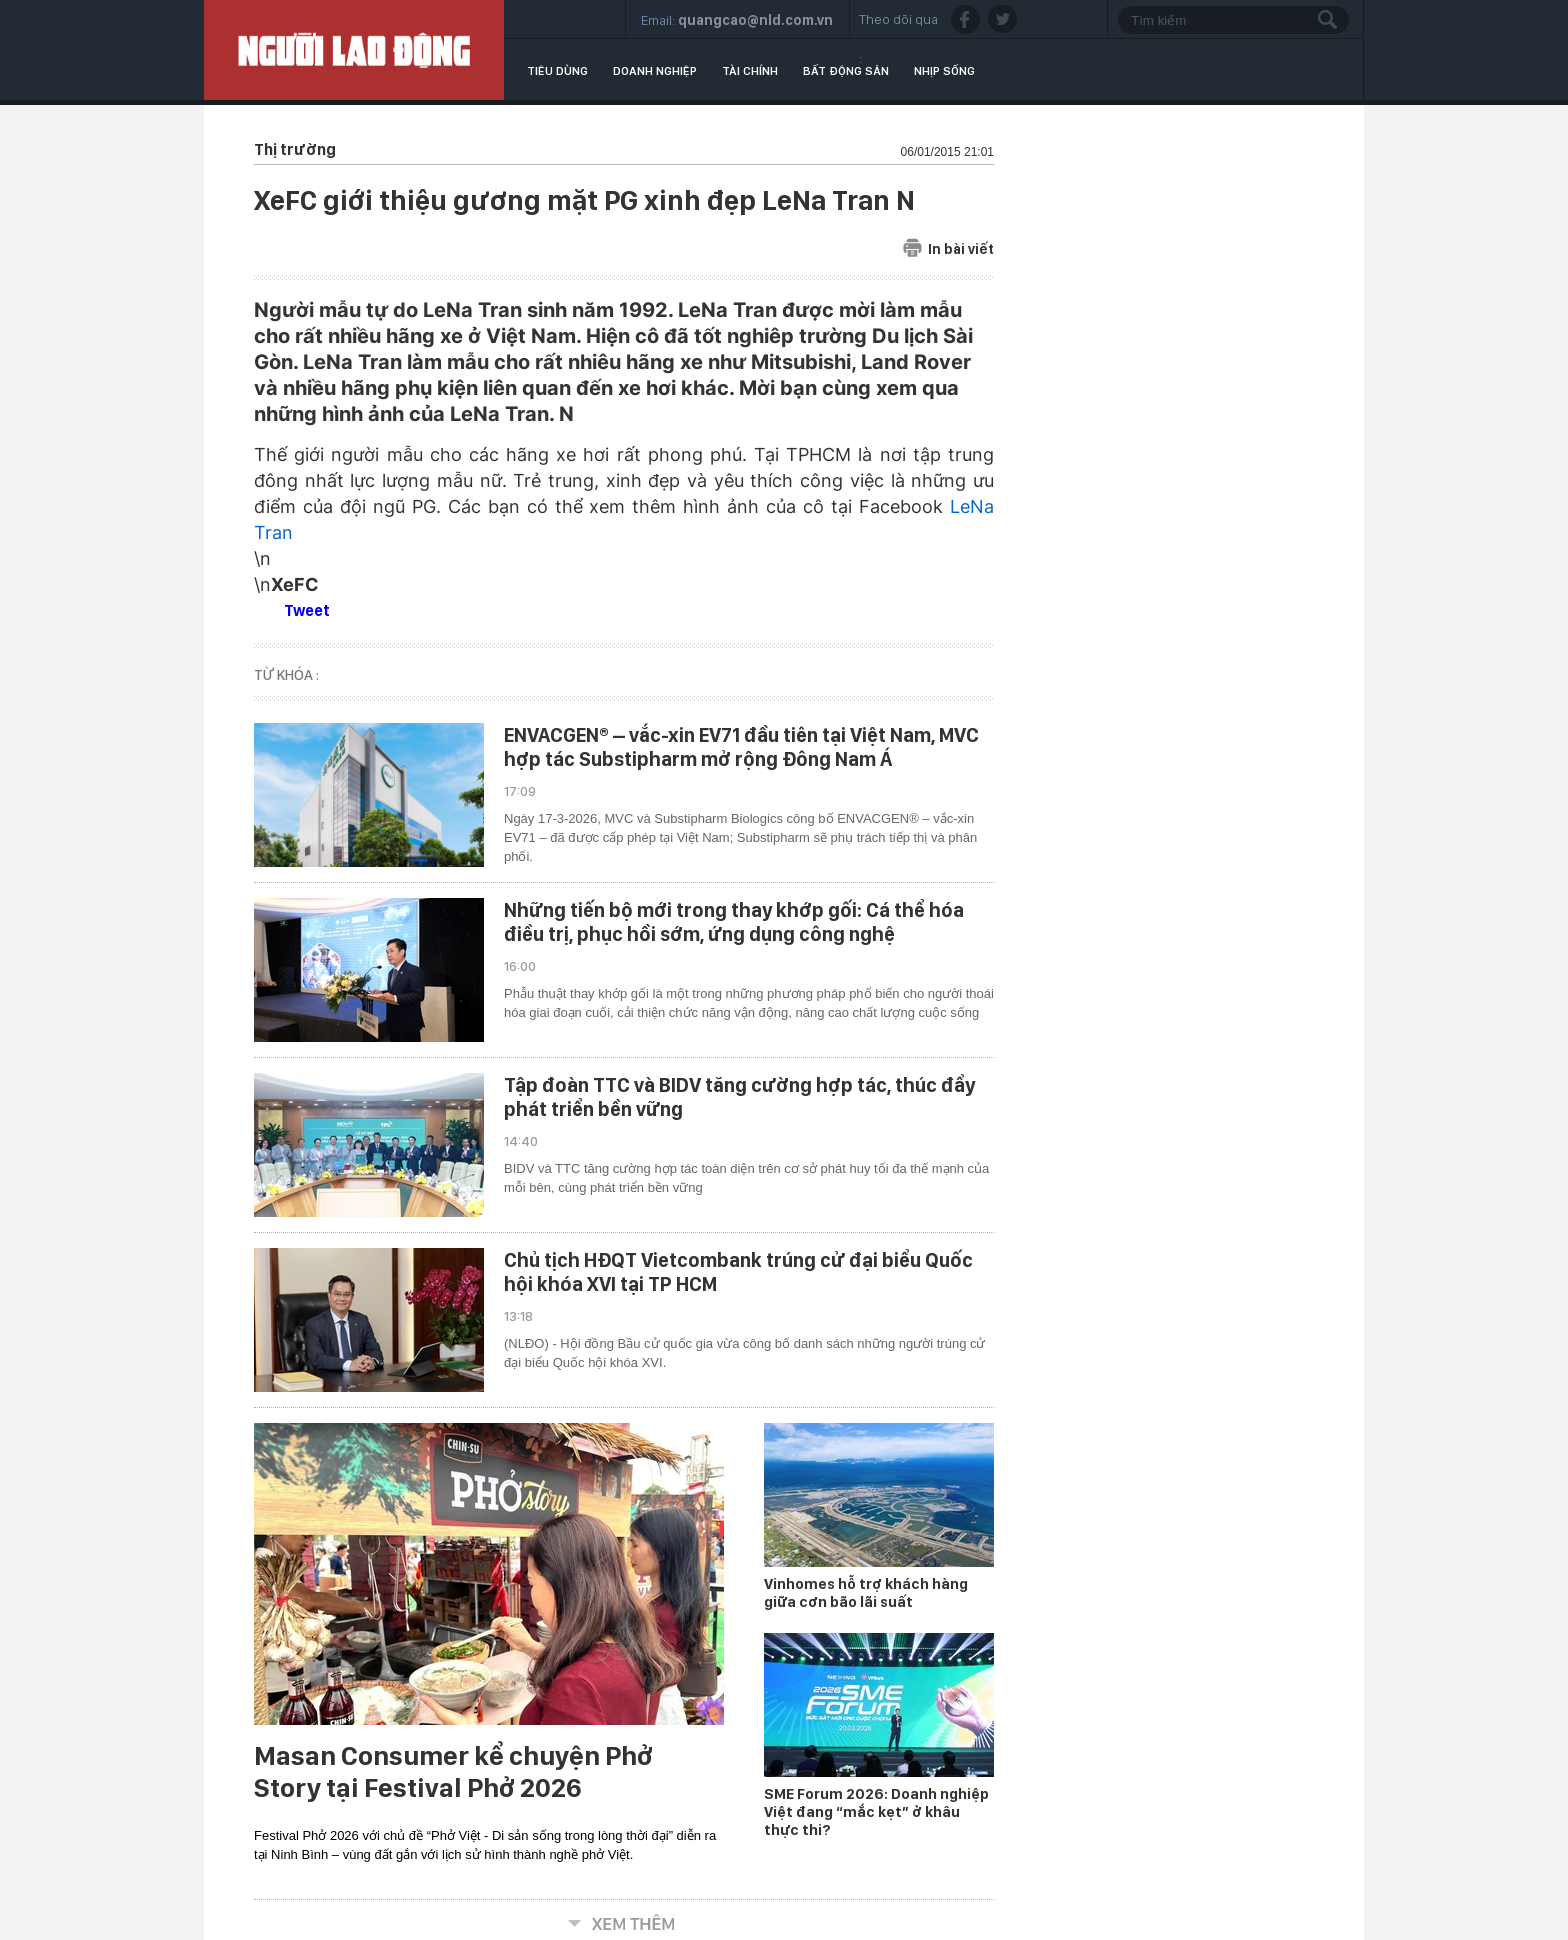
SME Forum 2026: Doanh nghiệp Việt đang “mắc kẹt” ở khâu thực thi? (876, 1812)
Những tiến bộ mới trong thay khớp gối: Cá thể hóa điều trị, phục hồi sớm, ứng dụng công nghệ (734, 922)
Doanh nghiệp (655, 71)
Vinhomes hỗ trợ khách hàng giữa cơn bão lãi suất (866, 1593)
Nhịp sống (944, 71)
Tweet (307, 610)
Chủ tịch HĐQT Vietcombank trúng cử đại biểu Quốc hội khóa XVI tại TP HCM (738, 1272)
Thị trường (295, 149)
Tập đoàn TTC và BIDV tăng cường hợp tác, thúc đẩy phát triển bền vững (739, 1097)
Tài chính (750, 71)
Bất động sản (846, 71)
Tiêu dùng (557, 71)
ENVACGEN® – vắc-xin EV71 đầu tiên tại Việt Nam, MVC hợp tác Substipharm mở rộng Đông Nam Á (741, 747)
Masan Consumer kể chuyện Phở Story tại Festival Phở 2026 (453, 1772)
